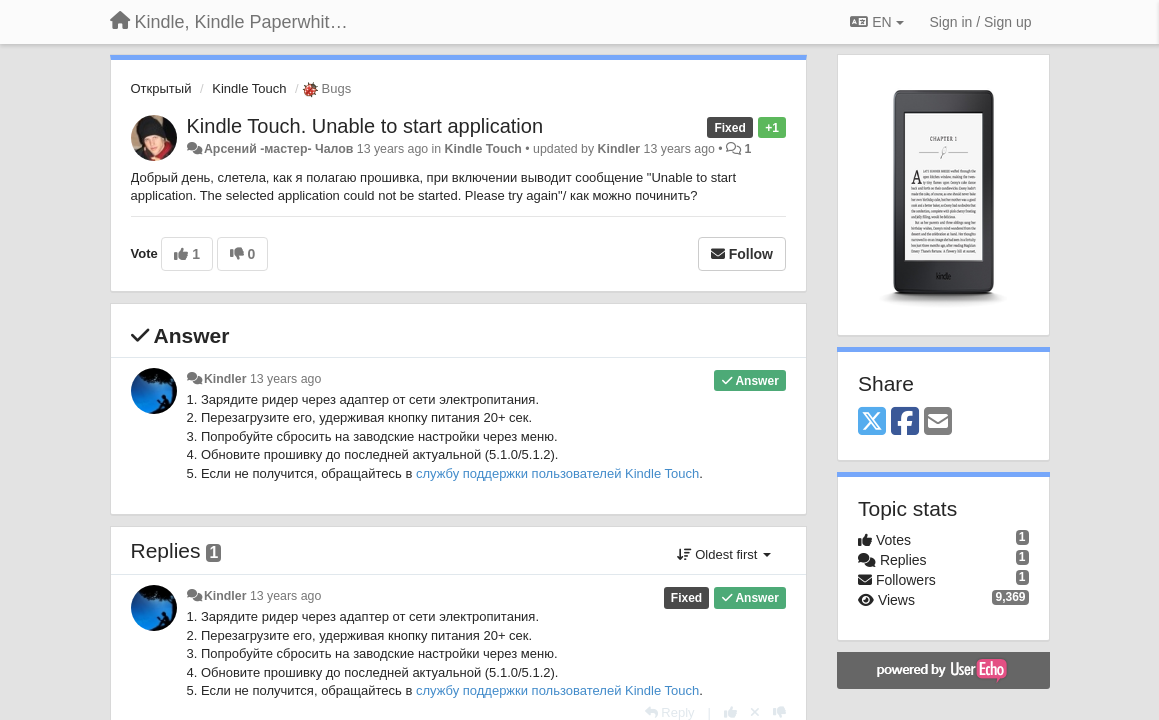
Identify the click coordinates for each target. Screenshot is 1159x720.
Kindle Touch (249, 88)
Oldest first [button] (724, 554)
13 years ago (285, 379)
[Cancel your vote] (755, 712)
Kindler (619, 149)
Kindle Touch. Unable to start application (365, 126)
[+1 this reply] (730, 712)
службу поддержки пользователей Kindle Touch (557, 473)
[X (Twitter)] (872, 422)
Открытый (161, 88)
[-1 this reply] (779, 712)
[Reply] (670, 712)
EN (876, 22)
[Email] (938, 422)
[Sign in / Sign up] (981, 22)
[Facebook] (905, 422)
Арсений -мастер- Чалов (278, 149)
